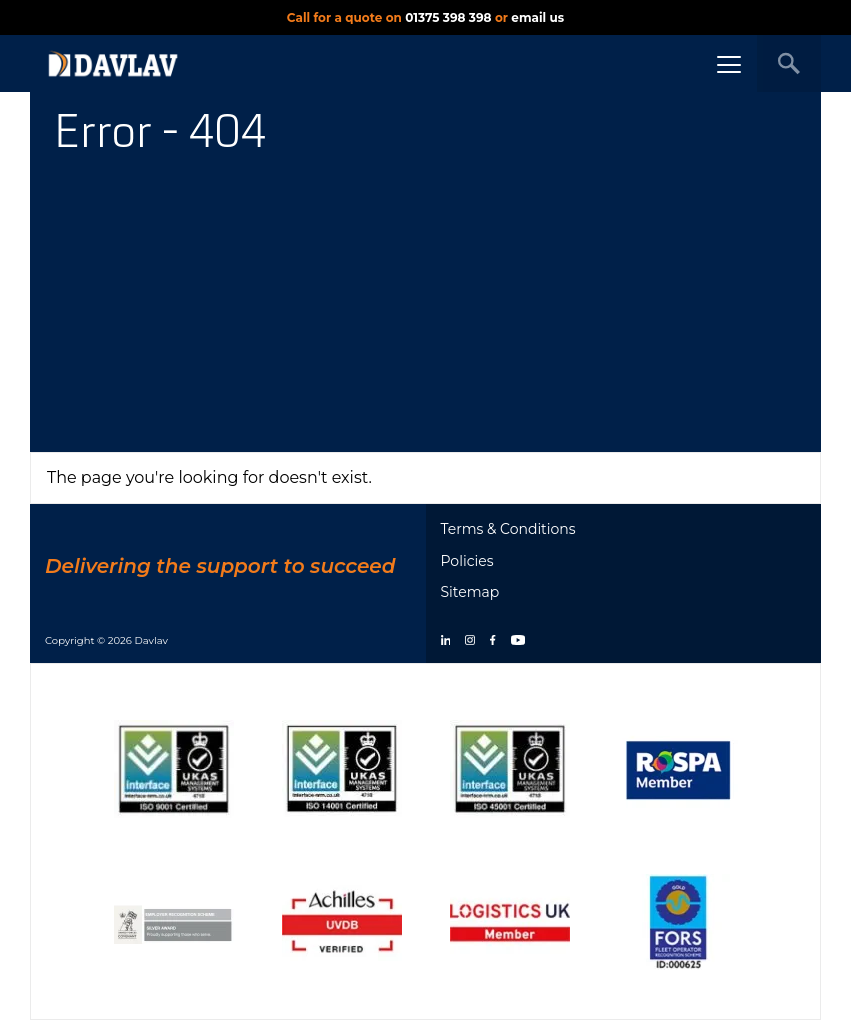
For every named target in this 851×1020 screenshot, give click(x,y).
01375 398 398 (448, 17)
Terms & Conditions (508, 529)
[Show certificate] (174, 768)
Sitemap (470, 592)
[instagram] (470, 641)
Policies (467, 561)
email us (537, 17)
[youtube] (518, 641)
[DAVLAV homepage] (113, 63)
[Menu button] (729, 63)
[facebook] (492, 641)
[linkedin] (446, 641)
